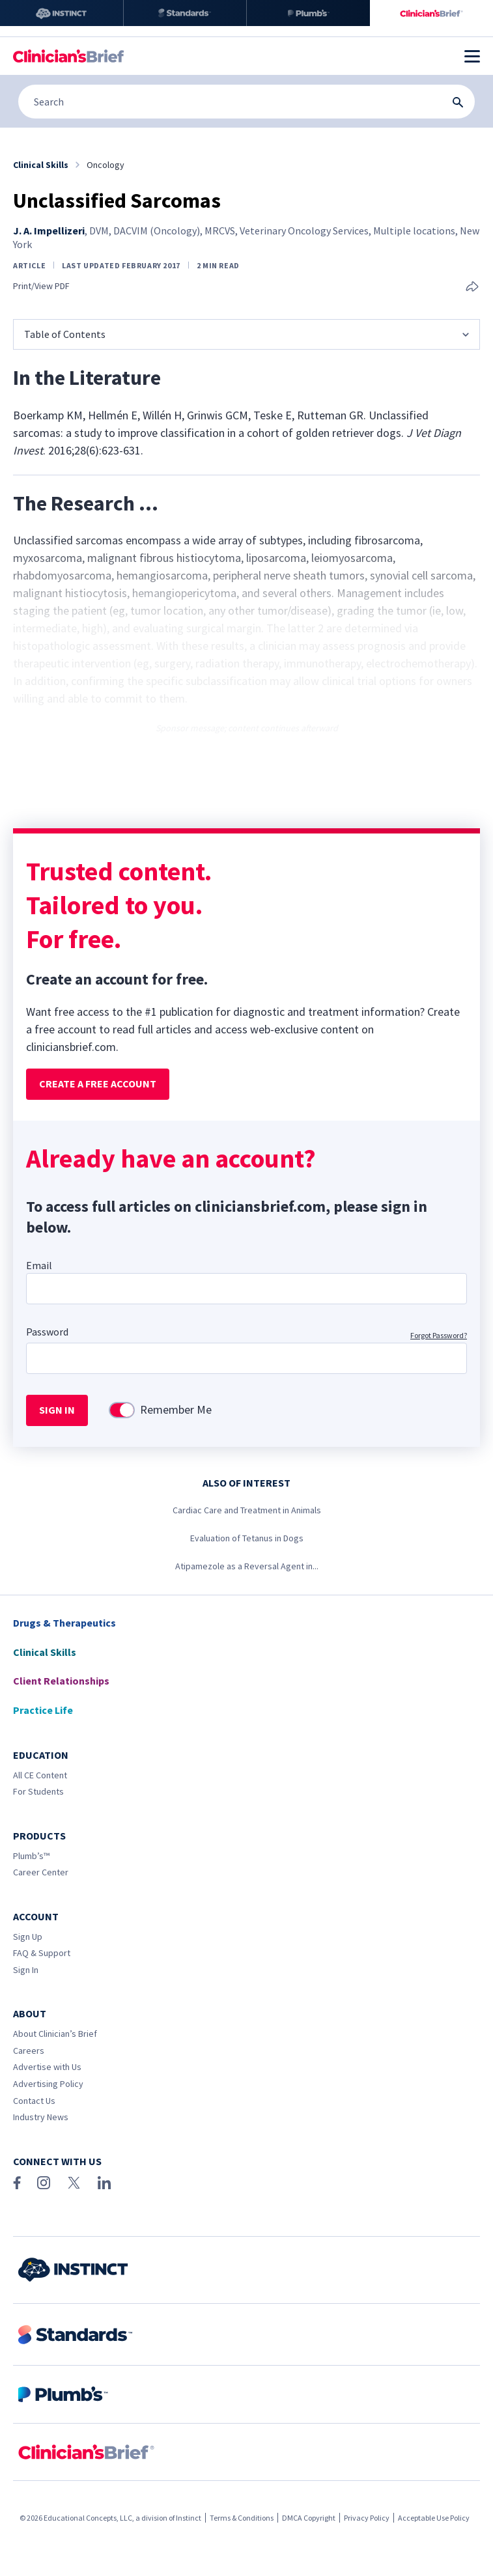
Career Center (40, 1872)
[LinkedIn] (104, 2182)
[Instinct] (61, 13)
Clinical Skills (44, 1652)
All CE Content (40, 1775)
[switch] (122, 1410)
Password (47, 1331)
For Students (38, 1791)
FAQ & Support (41, 1953)
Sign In (25, 1970)
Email (39, 1265)
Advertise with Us (47, 2067)
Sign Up (27, 1936)
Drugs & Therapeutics (64, 1622)
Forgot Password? (438, 1335)
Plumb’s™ (31, 1856)
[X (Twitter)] (73, 2183)
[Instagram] (43, 2182)
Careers (28, 2050)
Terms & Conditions (242, 2518)
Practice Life (43, 1709)
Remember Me (176, 1410)
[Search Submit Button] (457, 102)
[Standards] (185, 13)
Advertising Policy (48, 2084)
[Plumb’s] (308, 13)
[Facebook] (17, 2182)
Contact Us (34, 2101)
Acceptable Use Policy (434, 2518)
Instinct (188, 2518)
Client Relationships (61, 1680)
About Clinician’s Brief (55, 2033)
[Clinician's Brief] (431, 13)
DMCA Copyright (308, 2518)
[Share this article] (472, 287)
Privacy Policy (366, 2518)
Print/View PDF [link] (41, 286)
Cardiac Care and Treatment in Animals (247, 1510)
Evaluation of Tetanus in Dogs (246, 1538)
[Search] (246, 102)
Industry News (40, 2117)
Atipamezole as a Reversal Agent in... (246, 1566)
